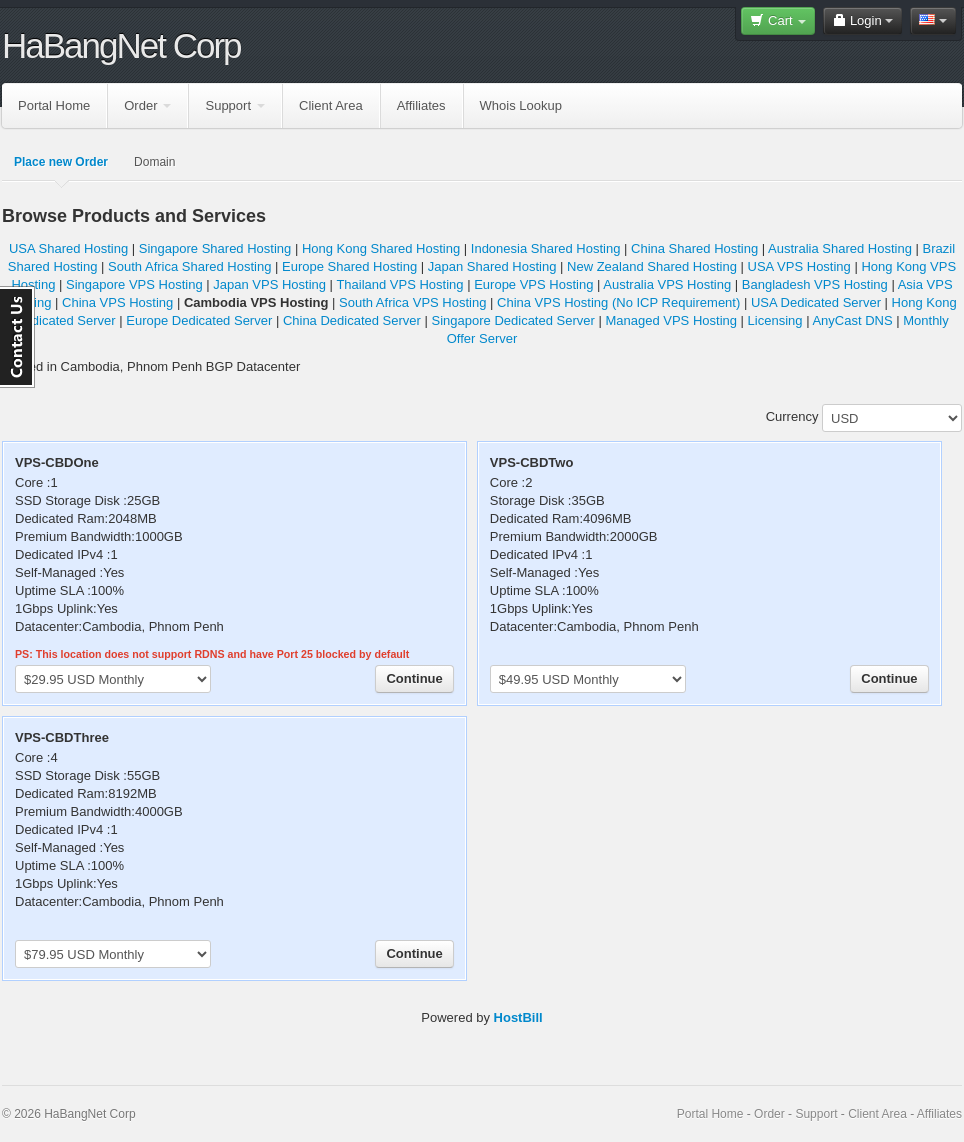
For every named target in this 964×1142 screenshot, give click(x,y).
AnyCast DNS (852, 320)
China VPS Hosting (117, 302)
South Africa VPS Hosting (412, 302)
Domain (154, 162)
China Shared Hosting (694, 248)
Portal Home (54, 105)
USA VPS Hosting (799, 266)
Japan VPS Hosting (269, 284)
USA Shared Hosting (68, 248)
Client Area (331, 105)
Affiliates (421, 105)
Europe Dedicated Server (199, 320)
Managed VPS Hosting (671, 320)
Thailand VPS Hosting (399, 284)
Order (147, 105)
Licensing (775, 320)
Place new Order (61, 162)
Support (235, 105)
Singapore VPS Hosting (134, 284)
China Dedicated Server (352, 320)
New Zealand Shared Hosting (652, 266)
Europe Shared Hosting (349, 266)
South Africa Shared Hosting (189, 266)
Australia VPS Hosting (667, 284)
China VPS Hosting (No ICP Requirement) (618, 302)
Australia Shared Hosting (840, 248)
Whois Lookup (521, 105)
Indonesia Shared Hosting (546, 248)
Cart (778, 20)
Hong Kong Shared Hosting (381, 248)
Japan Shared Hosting (492, 266)
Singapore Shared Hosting (215, 248)
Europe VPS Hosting (533, 284)
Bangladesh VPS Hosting (815, 284)
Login (862, 20)
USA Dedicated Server (816, 302)
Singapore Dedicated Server (513, 320)
